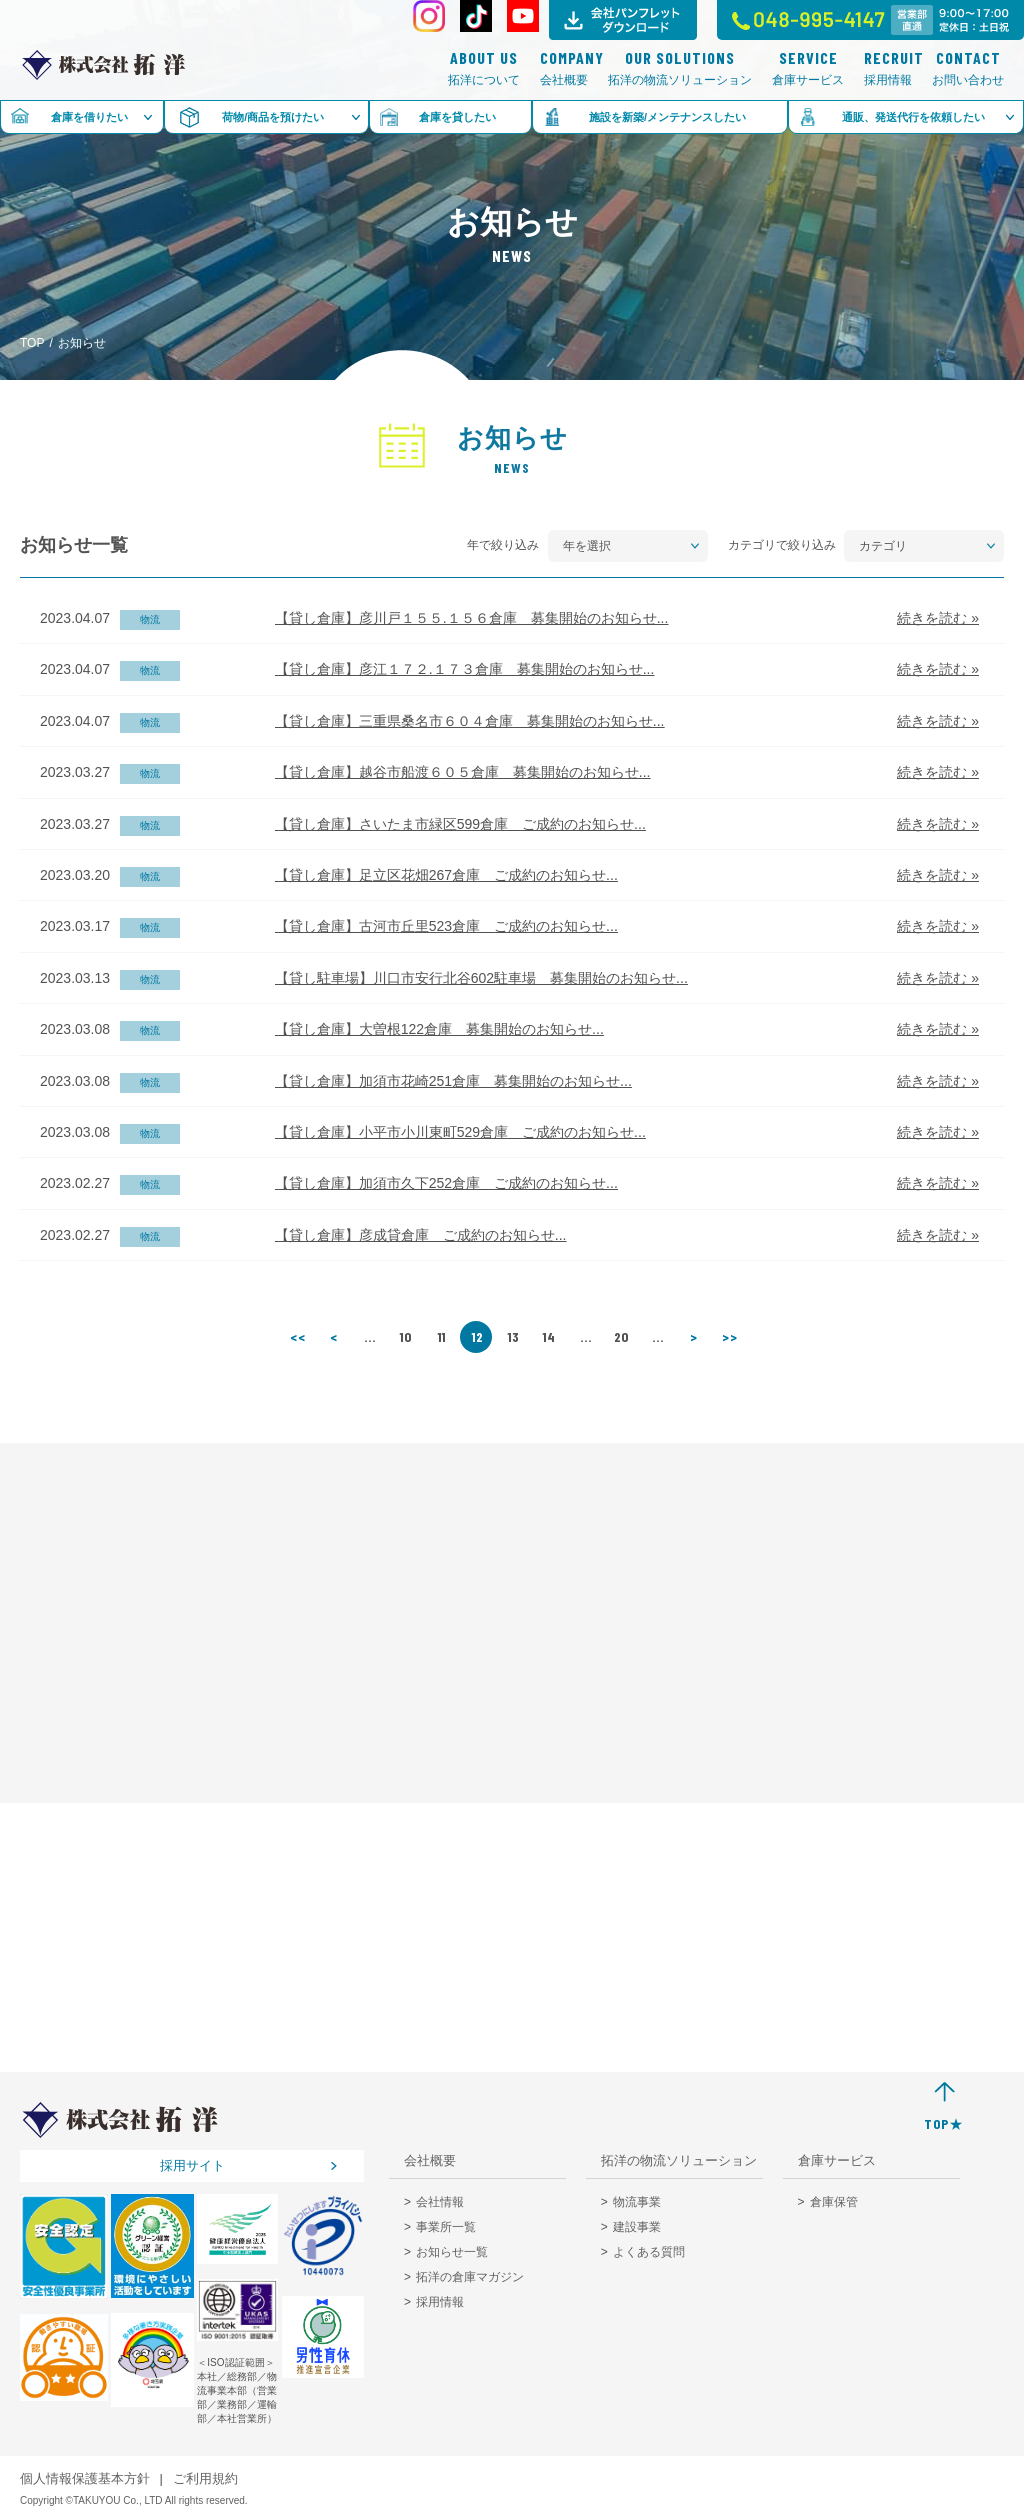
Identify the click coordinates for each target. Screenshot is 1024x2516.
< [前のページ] (334, 1336)
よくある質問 (649, 2252)
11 (442, 1336)
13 (514, 1336)
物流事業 (637, 2202)
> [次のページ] (694, 1336)
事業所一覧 (446, 2227)
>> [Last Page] (730, 1336)
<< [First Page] (298, 1336)
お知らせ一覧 (452, 2252)
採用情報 (888, 68)
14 (549, 1336)
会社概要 (564, 68)
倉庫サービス (808, 68)
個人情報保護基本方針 (85, 2478)
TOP (32, 343)
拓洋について (484, 68)
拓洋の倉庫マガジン (470, 2277)
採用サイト (192, 2165)
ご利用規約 (205, 2478)
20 (621, 1336)
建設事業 (637, 2227)
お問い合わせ (968, 68)
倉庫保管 (834, 2202)
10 (406, 1336)
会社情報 (440, 2202)
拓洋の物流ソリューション (680, 68)
